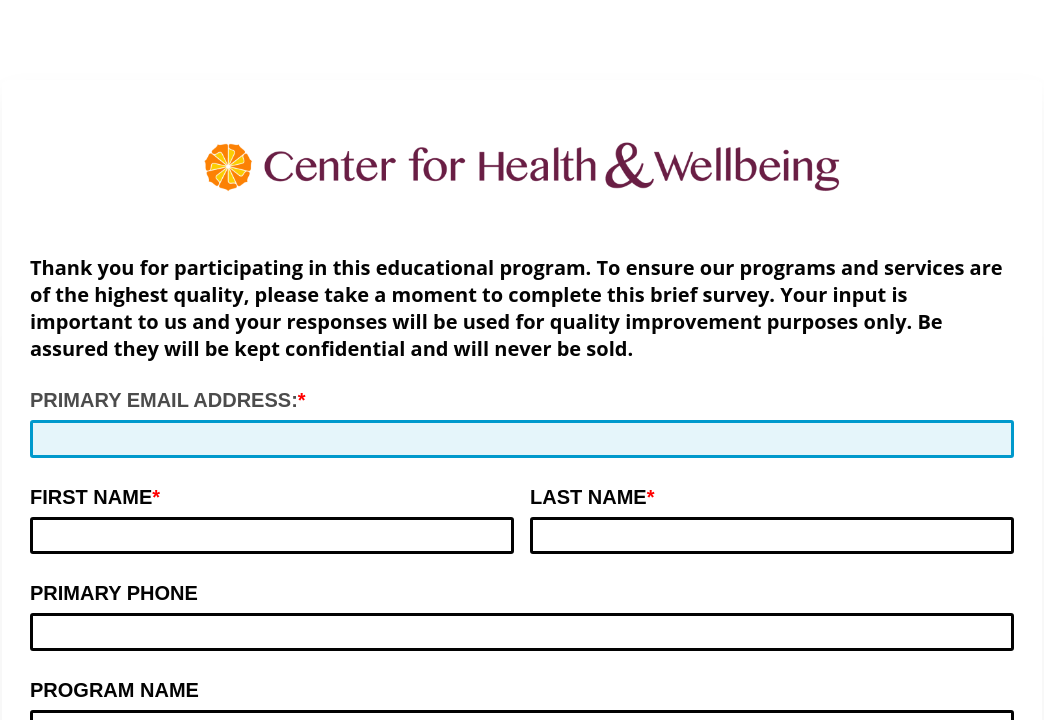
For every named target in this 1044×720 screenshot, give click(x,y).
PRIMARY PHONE (114, 593)
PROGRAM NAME (114, 690)
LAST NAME (588, 497)
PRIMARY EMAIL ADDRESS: (164, 400)
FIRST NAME (91, 497)
